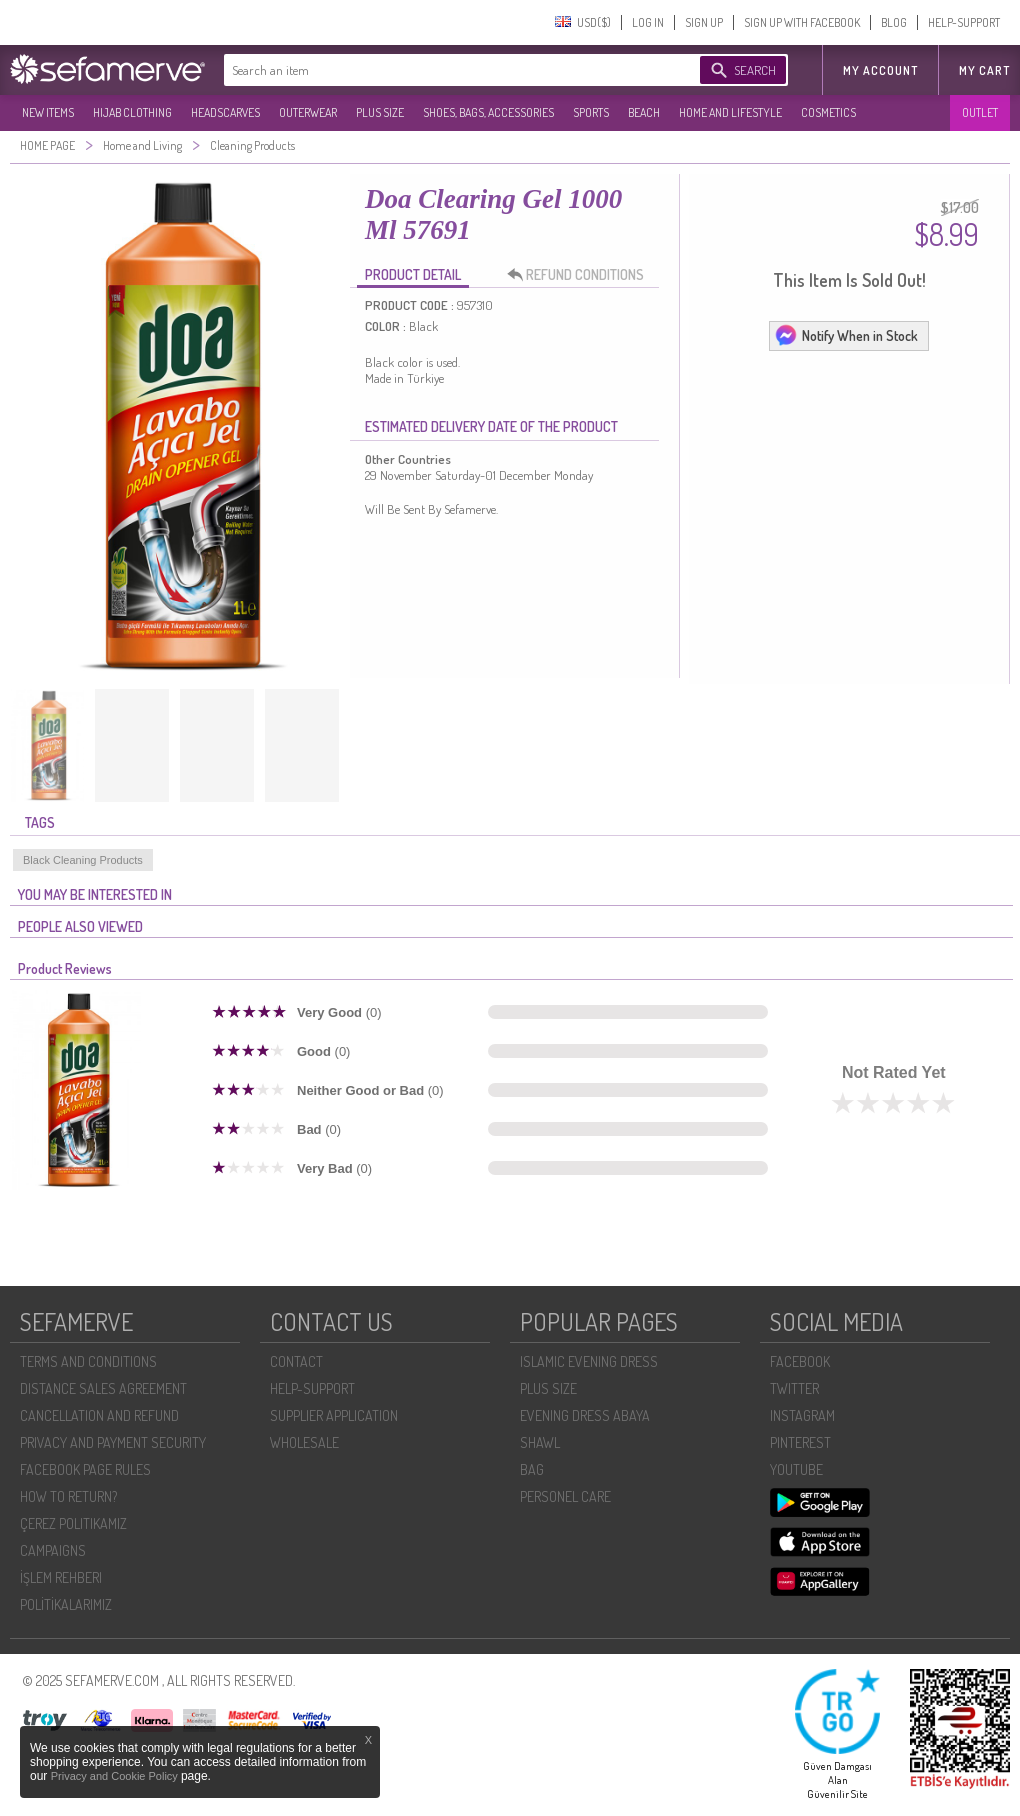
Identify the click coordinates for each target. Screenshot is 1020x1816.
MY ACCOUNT (880, 70)
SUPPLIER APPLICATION (334, 1415)
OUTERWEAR (308, 112)
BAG (532, 1469)
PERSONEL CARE (565, 1496)
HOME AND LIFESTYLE (730, 112)
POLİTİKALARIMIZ (66, 1604)
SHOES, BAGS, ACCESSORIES (488, 112)
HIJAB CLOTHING (132, 112)
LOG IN (648, 22)
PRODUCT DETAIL (413, 274)
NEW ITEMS (48, 112)
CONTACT (296, 1361)
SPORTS (591, 112)
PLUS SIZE (380, 112)
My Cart (984, 70)
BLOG (894, 22)
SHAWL (540, 1442)
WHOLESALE (304, 1442)
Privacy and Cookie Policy (116, 1776)
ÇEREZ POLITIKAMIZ (73, 1523)
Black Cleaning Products (83, 860)
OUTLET (980, 112)
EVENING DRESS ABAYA (585, 1415)
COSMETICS (828, 112)
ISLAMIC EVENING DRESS (589, 1361)
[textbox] (442, 70)
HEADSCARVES (225, 112)
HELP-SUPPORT (964, 22)
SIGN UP (704, 22)
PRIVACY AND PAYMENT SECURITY (113, 1442)
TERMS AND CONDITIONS (88, 1361)
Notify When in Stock (846, 335)
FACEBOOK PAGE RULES (85, 1469)
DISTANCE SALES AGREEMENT (103, 1388)
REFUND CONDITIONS (581, 275)
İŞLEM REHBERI (61, 1577)
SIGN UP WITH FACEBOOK (802, 22)
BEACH (644, 112)
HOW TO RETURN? (68, 1496)
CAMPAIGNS (53, 1550)
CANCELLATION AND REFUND (99, 1415)
